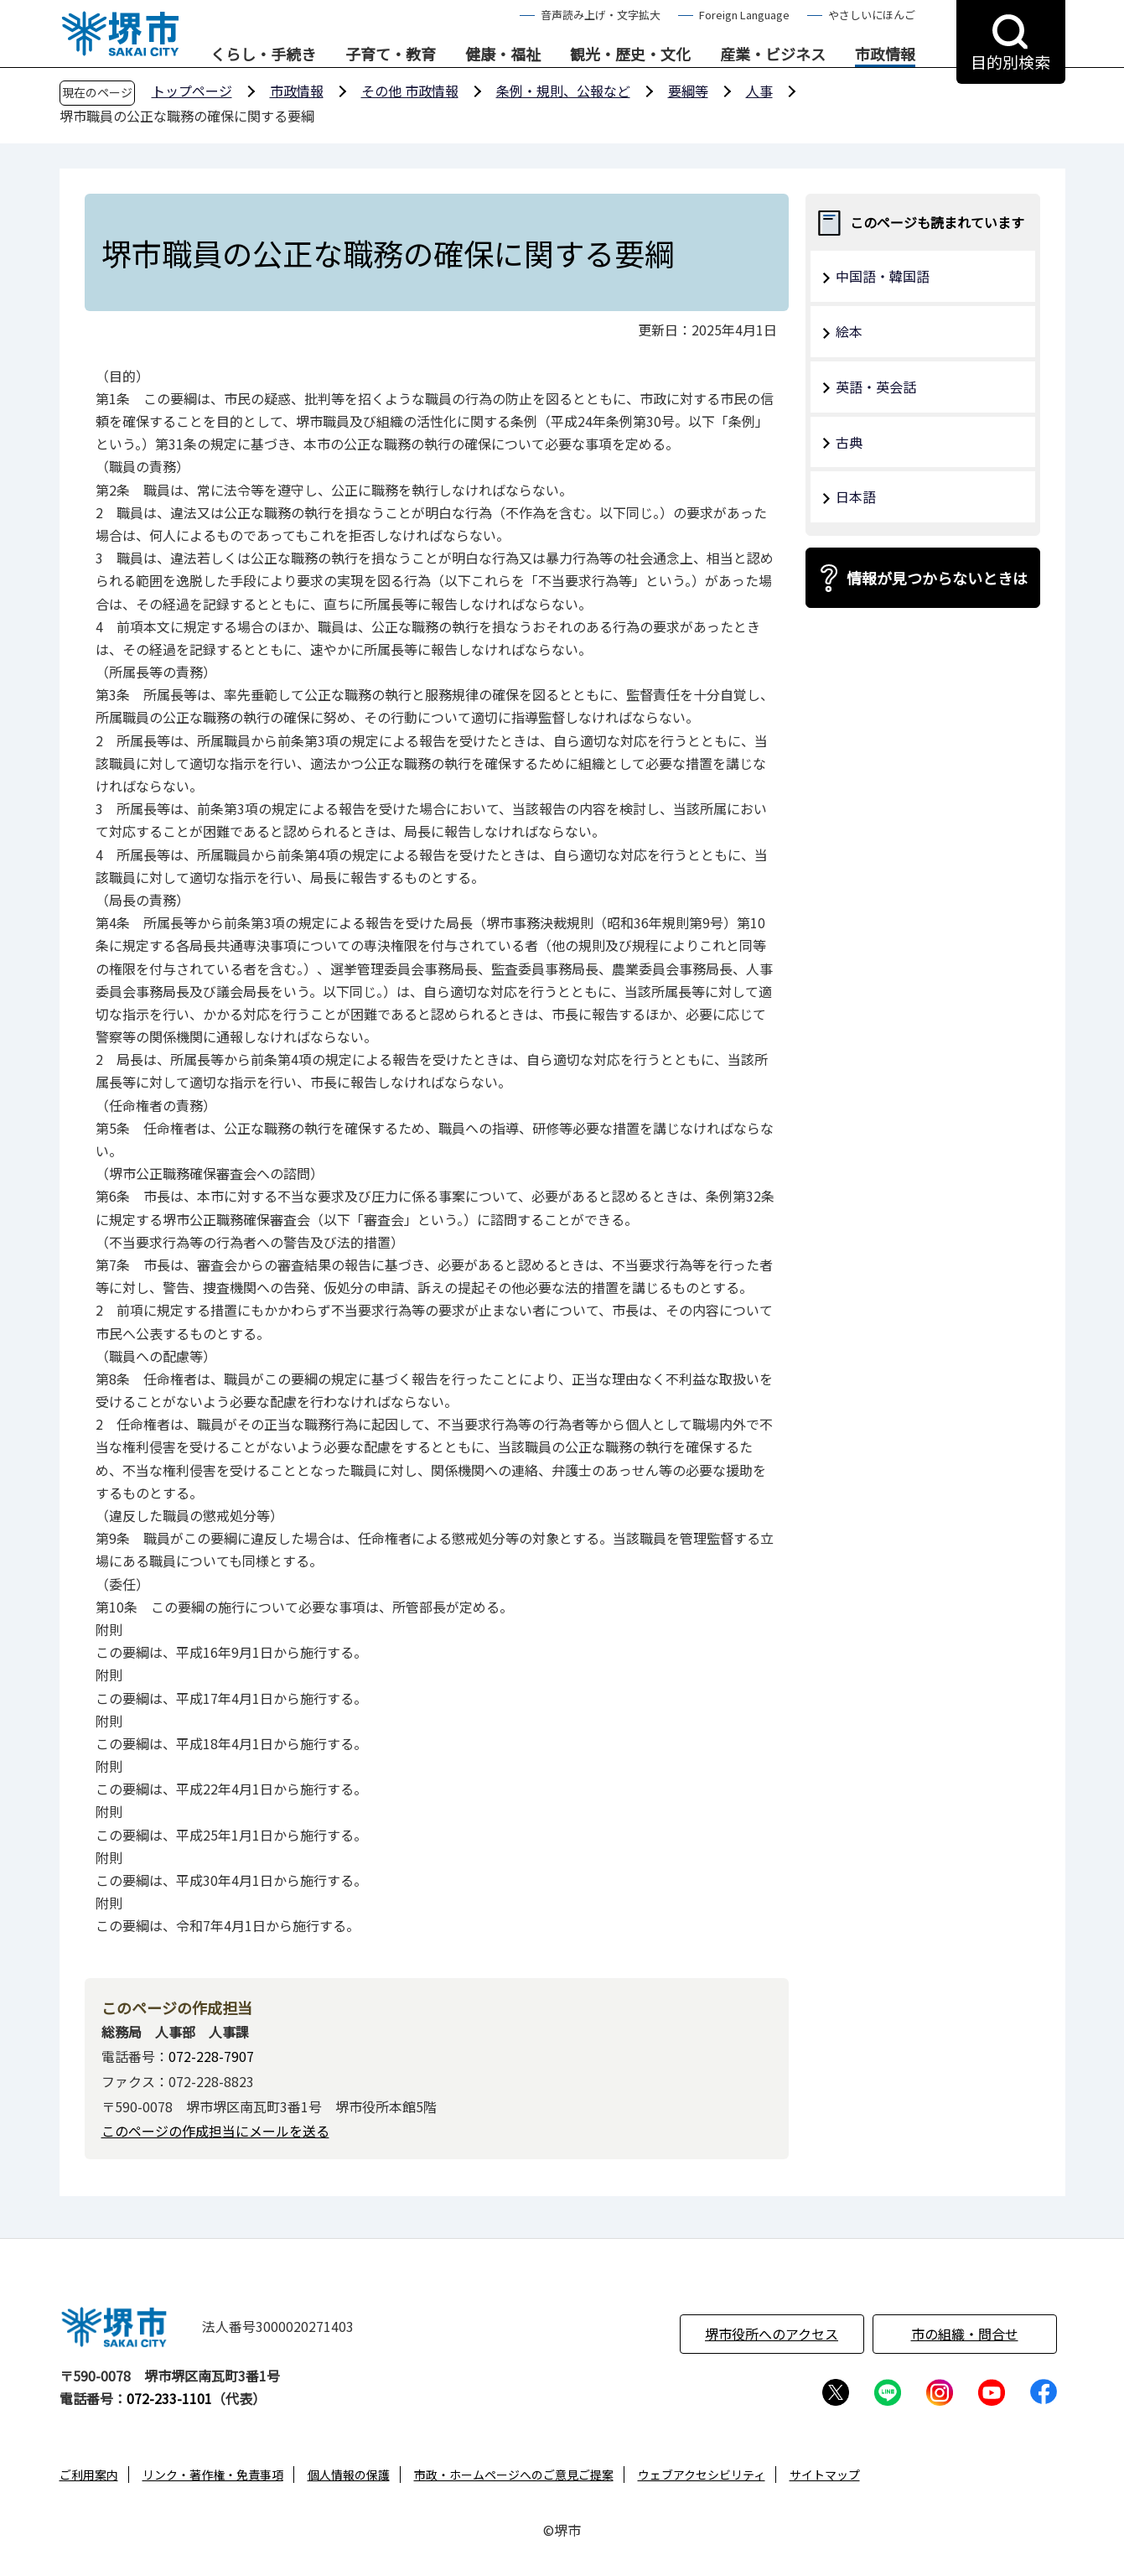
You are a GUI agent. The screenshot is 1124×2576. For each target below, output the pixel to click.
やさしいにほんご (871, 15)
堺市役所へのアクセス (771, 2334)
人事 (759, 90)
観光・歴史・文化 (630, 54)
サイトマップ (825, 2474)
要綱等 (688, 90)
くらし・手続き (263, 54)
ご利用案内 (89, 2474)
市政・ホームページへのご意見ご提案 (514, 2474)
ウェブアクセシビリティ (701, 2474)
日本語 (856, 496)
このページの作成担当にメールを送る (215, 2131)
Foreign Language (744, 15)
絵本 (849, 331)
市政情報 (885, 54)
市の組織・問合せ (964, 2334)
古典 (849, 442)
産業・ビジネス (773, 54)
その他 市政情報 (409, 90)
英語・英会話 (876, 387)
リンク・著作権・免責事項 (212, 2474)
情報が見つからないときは (937, 578)
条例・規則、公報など (563, 90)
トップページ (192, 90)
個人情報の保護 (349, 2474)
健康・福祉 (503, 54)
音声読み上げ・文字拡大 (600, 15)
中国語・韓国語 (883, 276)
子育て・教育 (390, 54)
